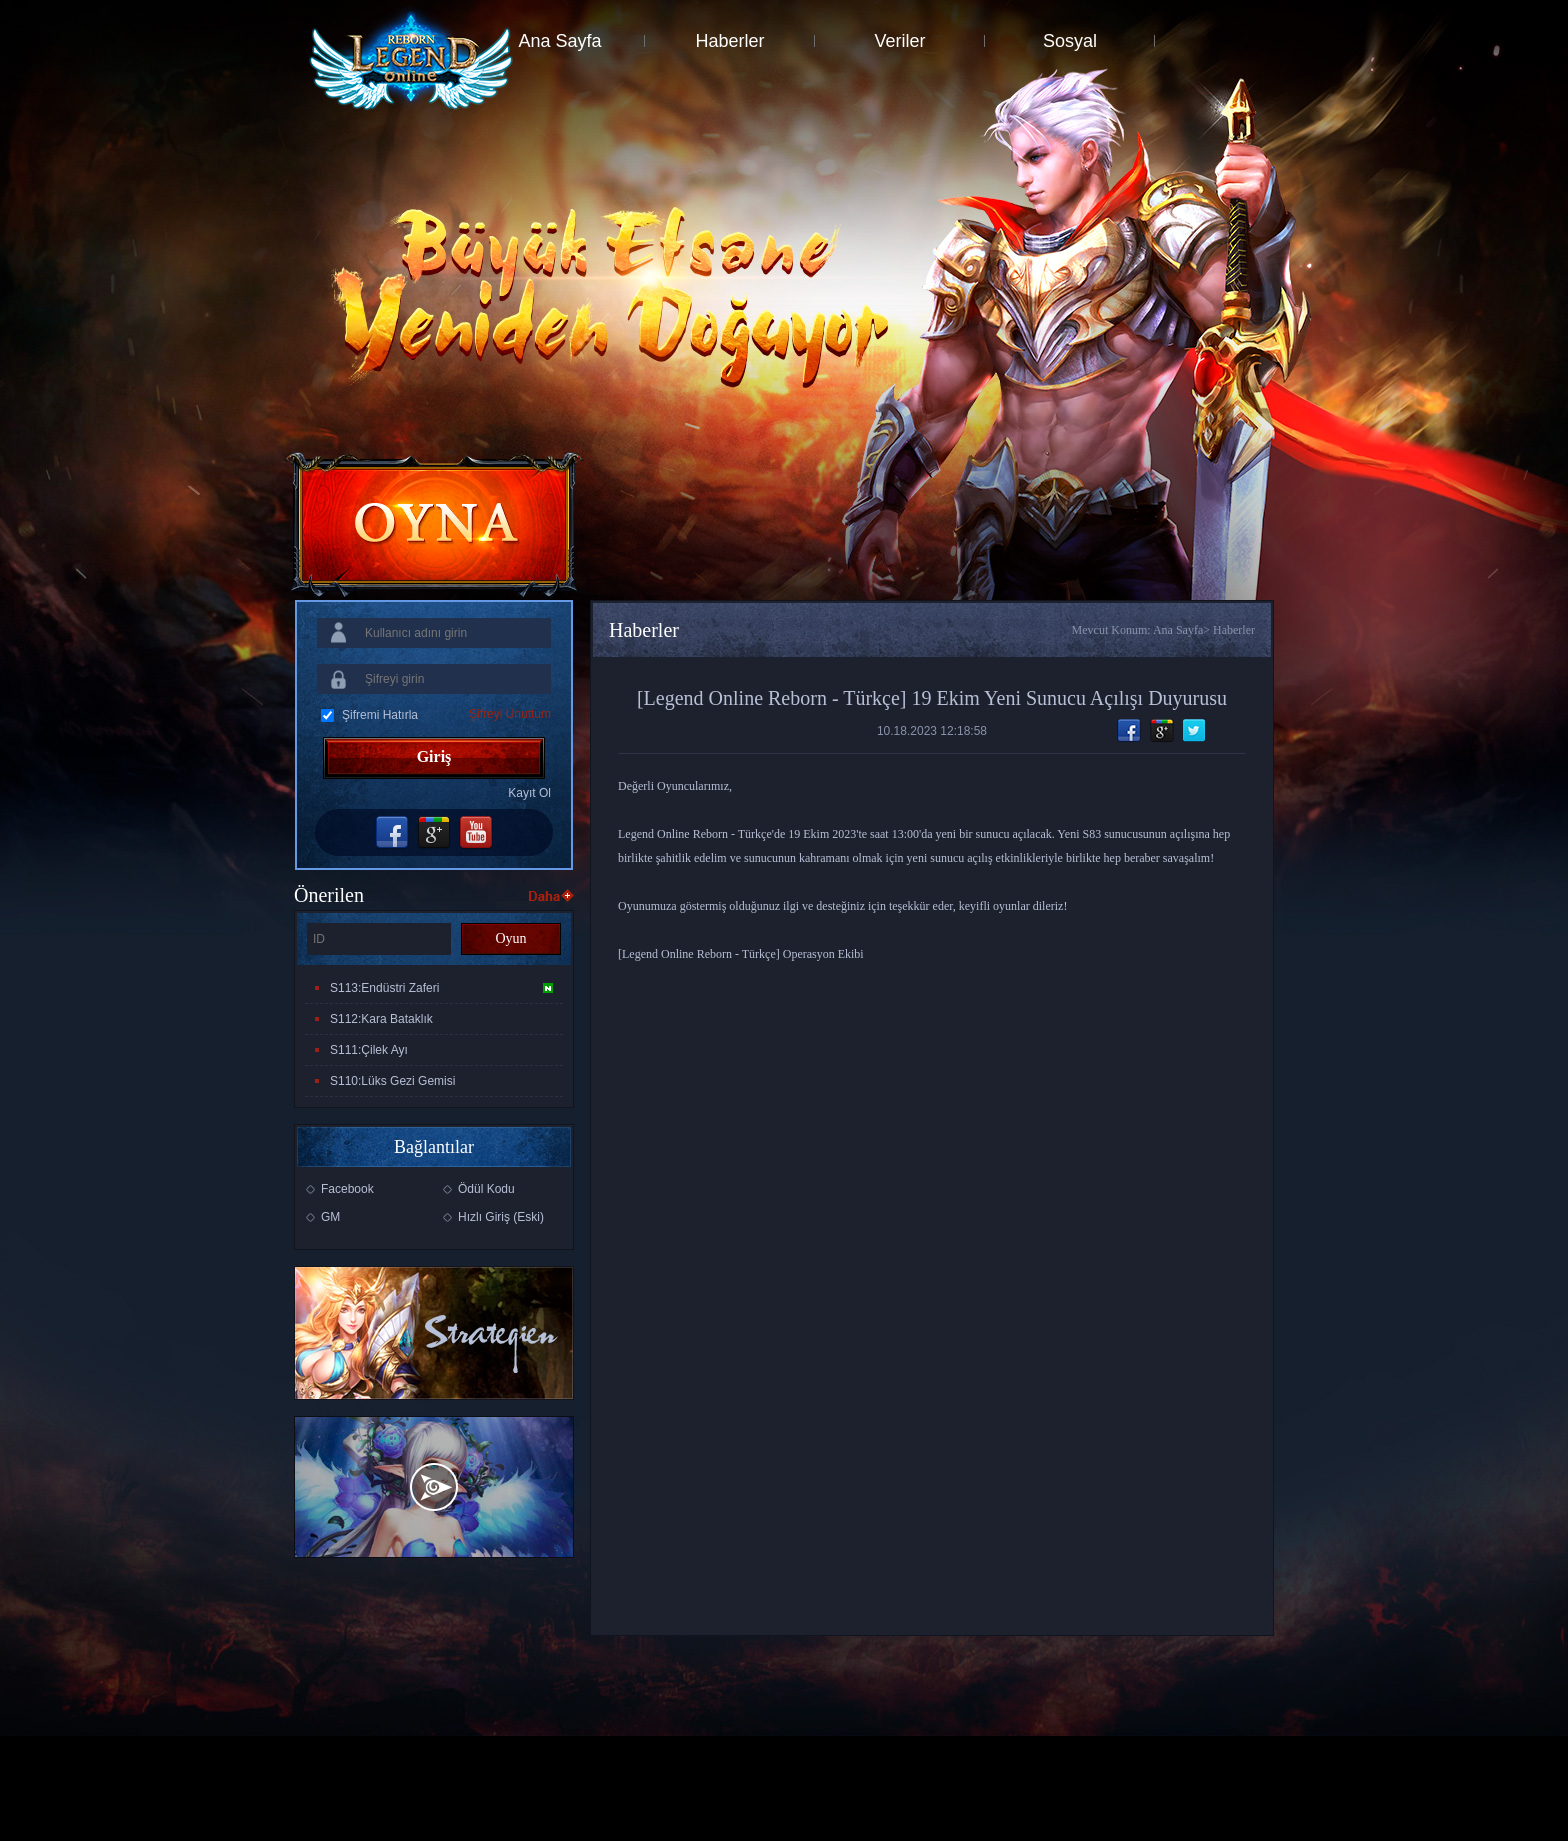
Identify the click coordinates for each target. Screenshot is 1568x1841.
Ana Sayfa (559, 41)
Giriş (434, 756)
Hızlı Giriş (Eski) (501, 1217)
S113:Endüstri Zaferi (441, 988)
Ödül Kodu (486, 1189)
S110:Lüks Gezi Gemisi (392, 1081)
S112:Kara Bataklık (381, 1019)
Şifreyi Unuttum (510, 714)
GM (330, 1217)
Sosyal (1070, 41)
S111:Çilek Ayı (369, 1050)
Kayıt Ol (529, 793)
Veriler (899, 41)
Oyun (510, 938)
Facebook (347, 1189)
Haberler (729, 41)
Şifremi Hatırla (380, 715)
